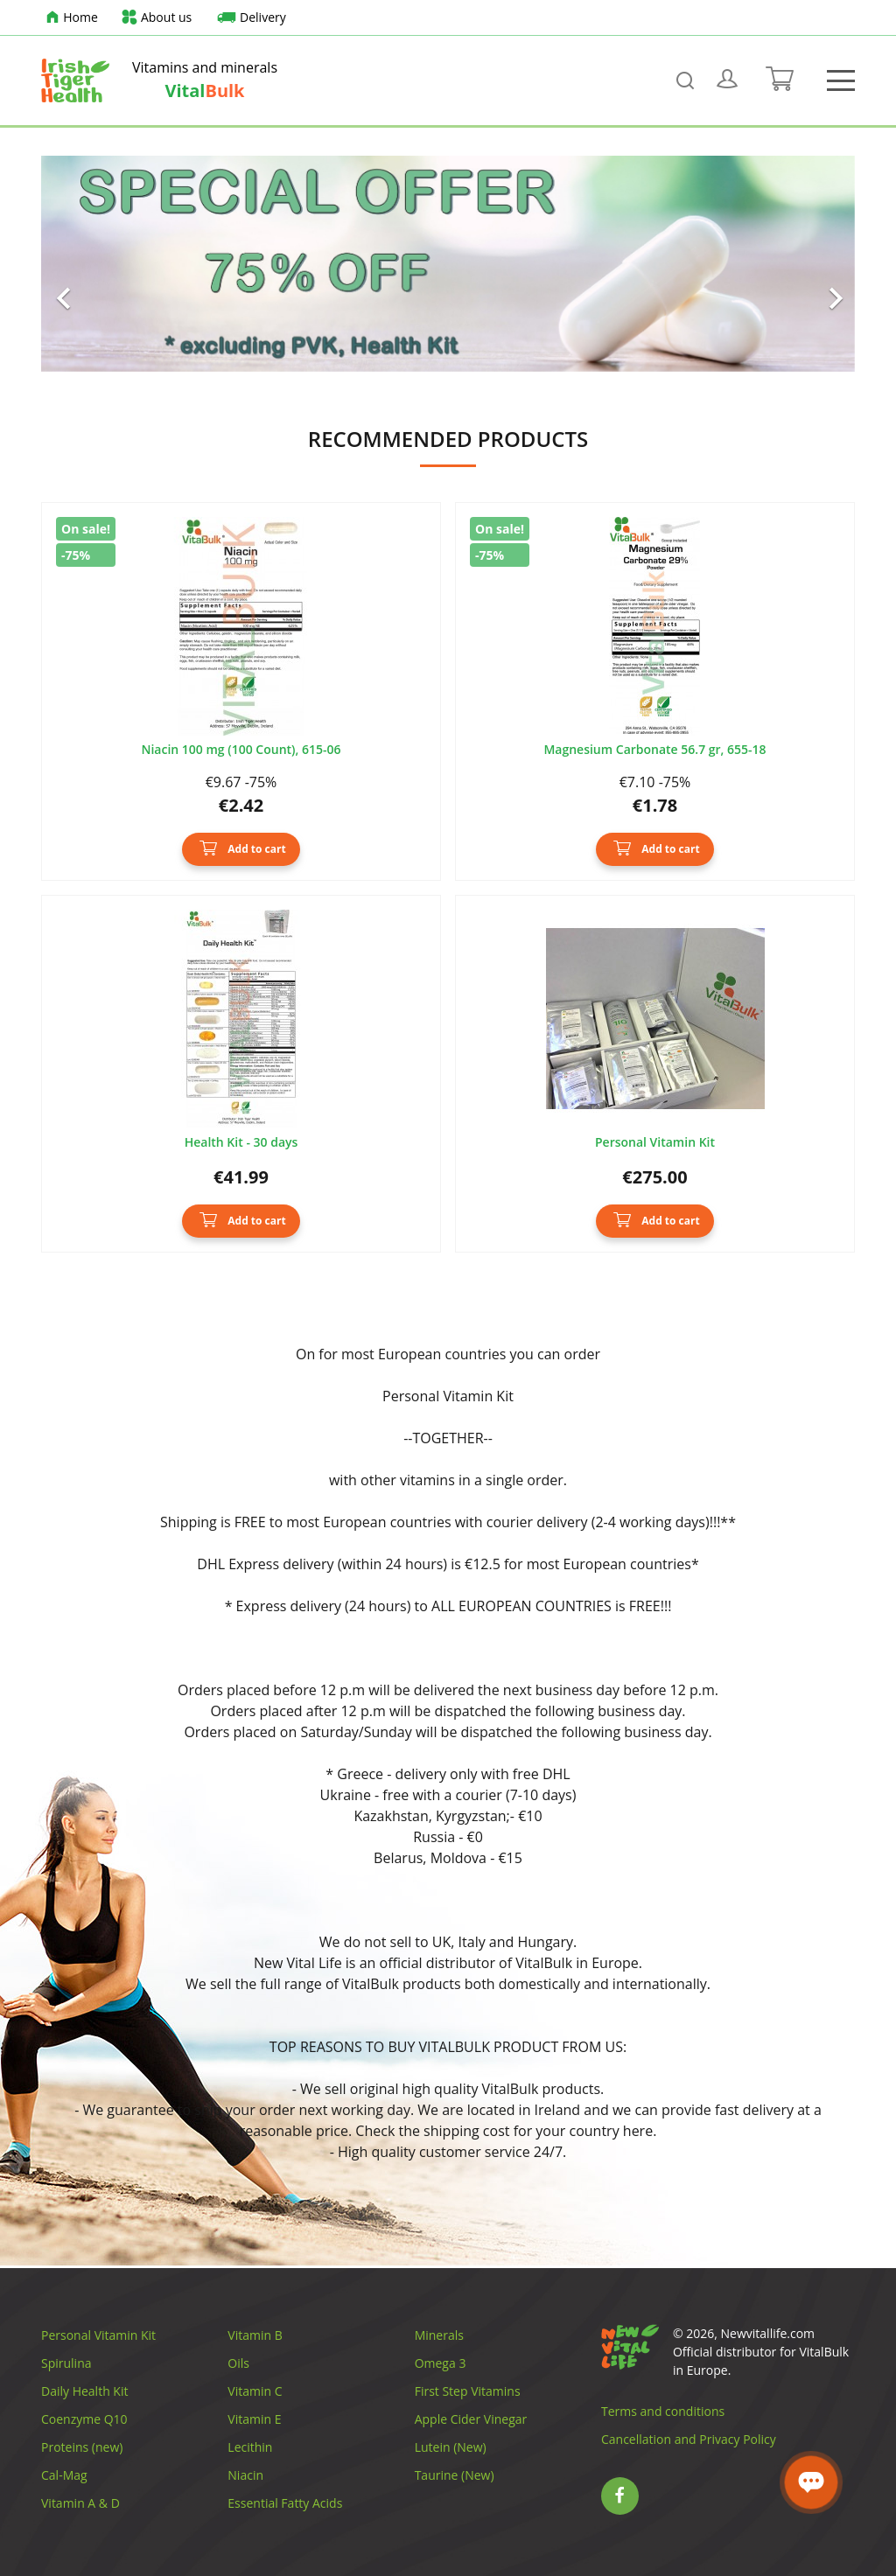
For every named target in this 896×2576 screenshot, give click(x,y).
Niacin (245, 2475)
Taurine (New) (454, 2475)
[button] (102, 264)
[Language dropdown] (821, 17)
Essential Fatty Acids (285, 2503)
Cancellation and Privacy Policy (688, 2439)
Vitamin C (255, 2391)
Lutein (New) (450, 2447)
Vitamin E (254, 2419)
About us (155, 18)
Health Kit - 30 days (241, 1142)
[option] (448, 264)
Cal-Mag (64, 2475)
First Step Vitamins (468, 2391)
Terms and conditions (662, 2411)
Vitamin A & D (80, 2503)
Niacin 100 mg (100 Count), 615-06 (240, 750)
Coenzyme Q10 (84, 2419)
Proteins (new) (81, 2447)
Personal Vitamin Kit (655, 1142)
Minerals (439, 2335)
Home (69, 18)
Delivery (249, 18)
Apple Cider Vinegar (471, 2419)
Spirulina (66, 2363)
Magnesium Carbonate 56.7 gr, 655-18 (654, 750)
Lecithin (250, 2447)
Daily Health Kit (84, 2391)
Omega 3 (440, 2363)
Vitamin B (255, 2335)
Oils (238, 2363)
